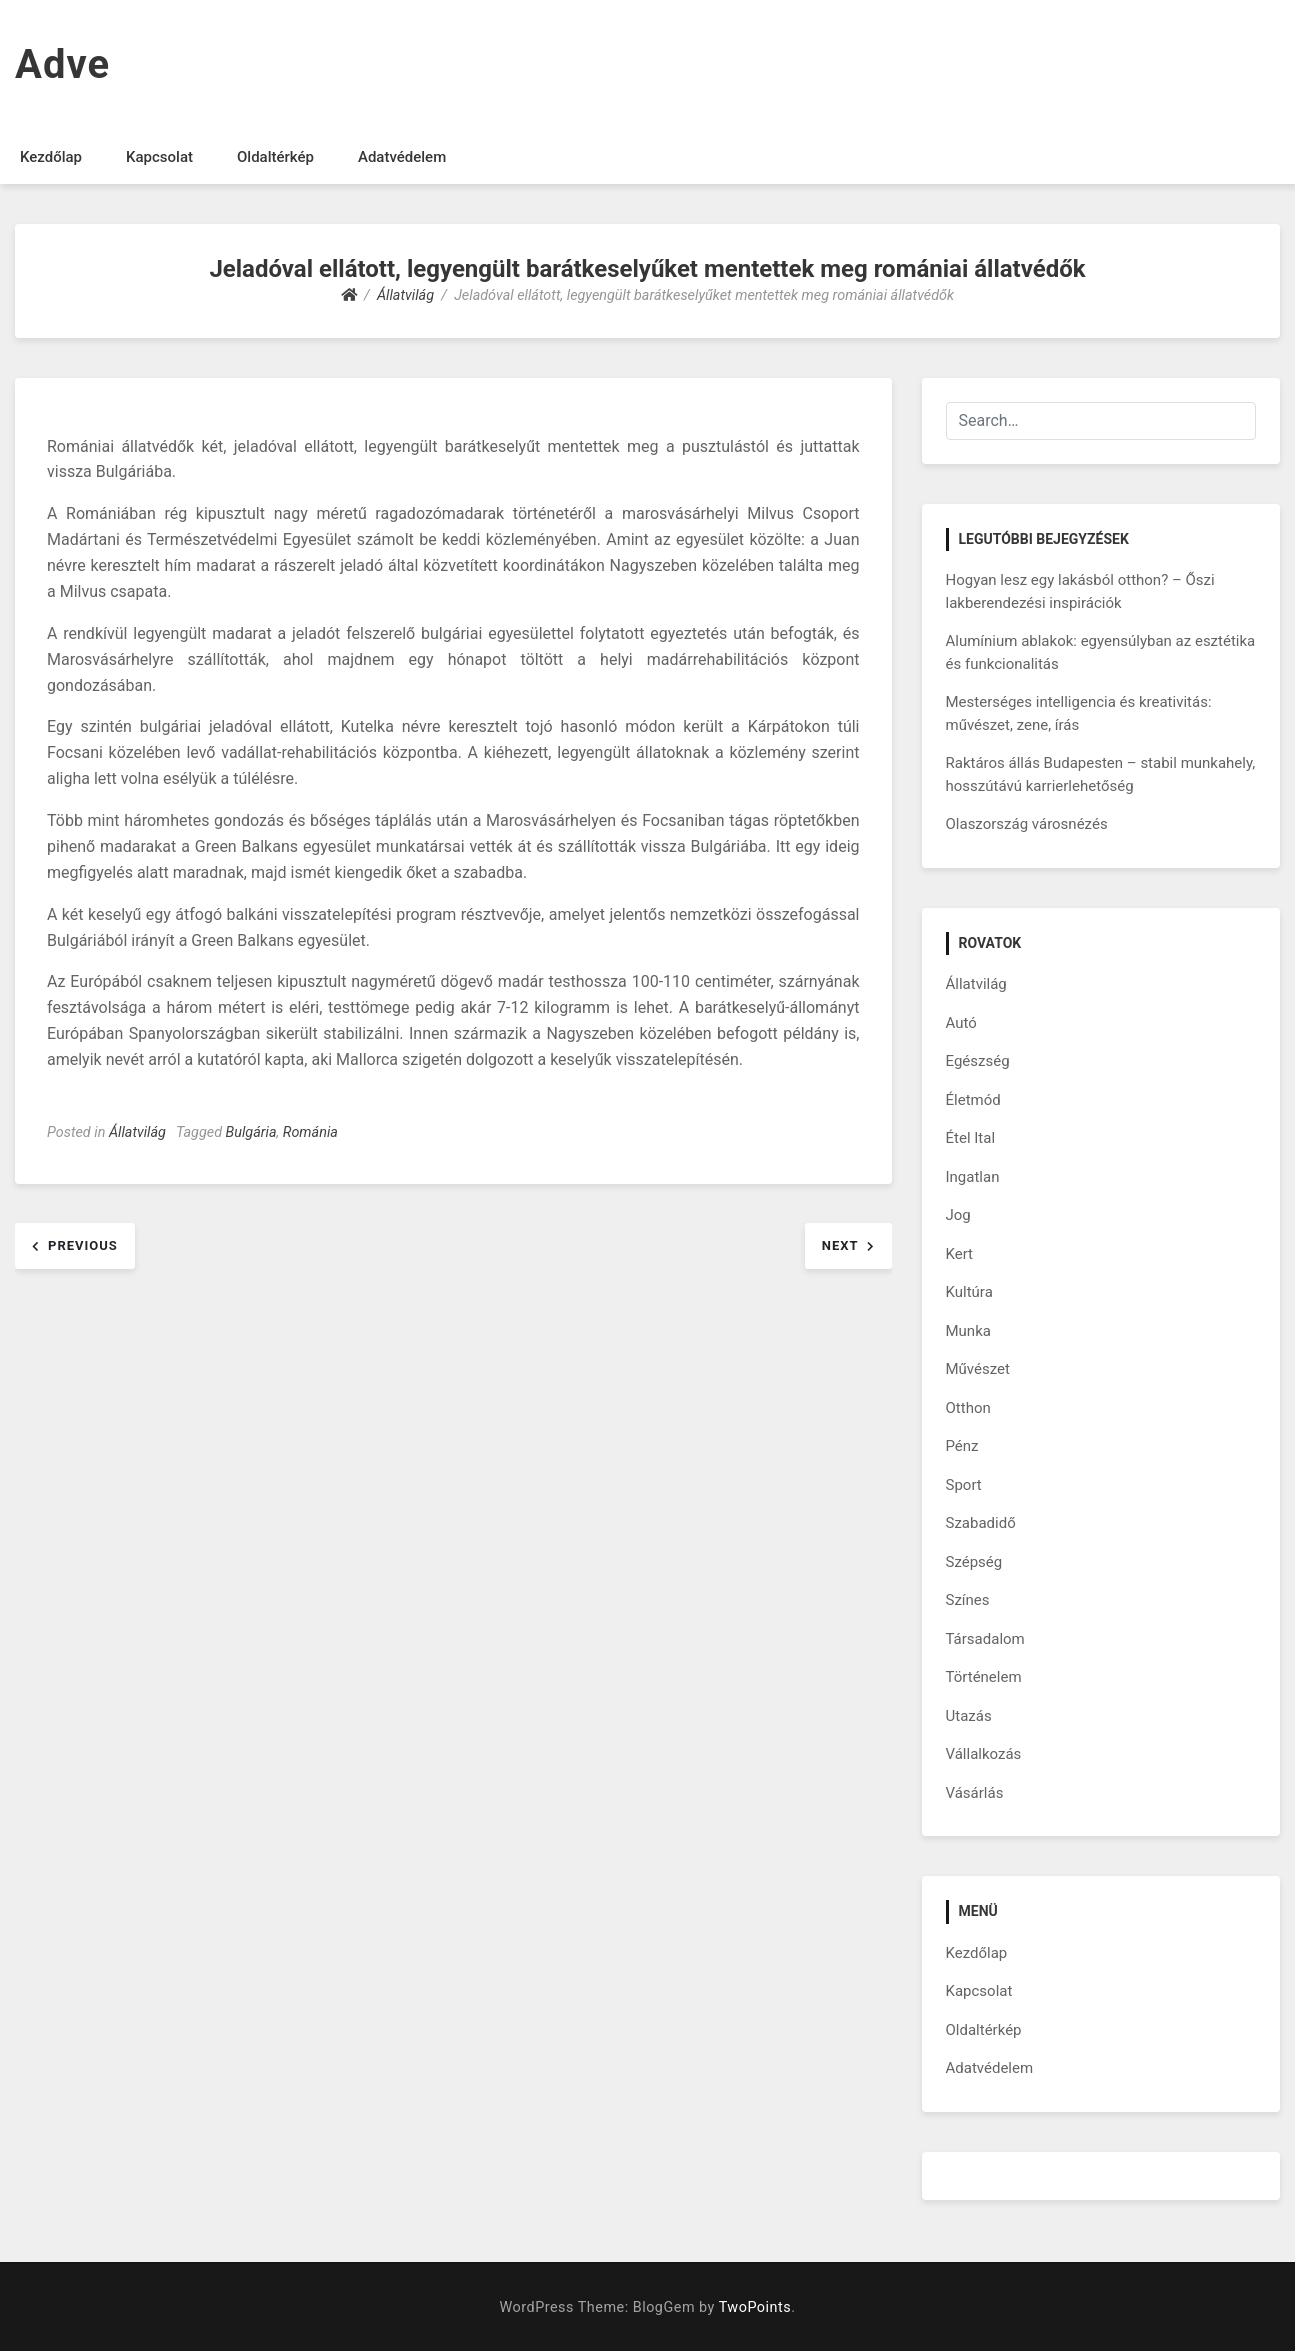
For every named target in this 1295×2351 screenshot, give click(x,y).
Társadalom (985, 1639)
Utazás (969, 1716)
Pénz (962, 1446)
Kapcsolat (159, 157)
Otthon (968, 1408)
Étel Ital (971, 1138)
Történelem (984, 1677)
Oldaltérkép (275, 157)
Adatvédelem (402, 157)
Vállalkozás (984, 1754)
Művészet (978, 1369)
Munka (968, 1331)
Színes (968, 1600)
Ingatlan (973, 1177)
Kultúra (969, 1292)
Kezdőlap (51, 157)
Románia (310, 1132)
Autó (961, 1023)
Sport (964, 1485)
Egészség (978, 1061)
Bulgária (251, 1132)
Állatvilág (137, 1132)
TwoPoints (755, 2307)
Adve (62, 64)
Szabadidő (981, 1523)
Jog (958, 1215)
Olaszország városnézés (1027, 824)
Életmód (973, 1100)
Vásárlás (975, 1793)
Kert (960, 1254)
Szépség (974, 1562)
